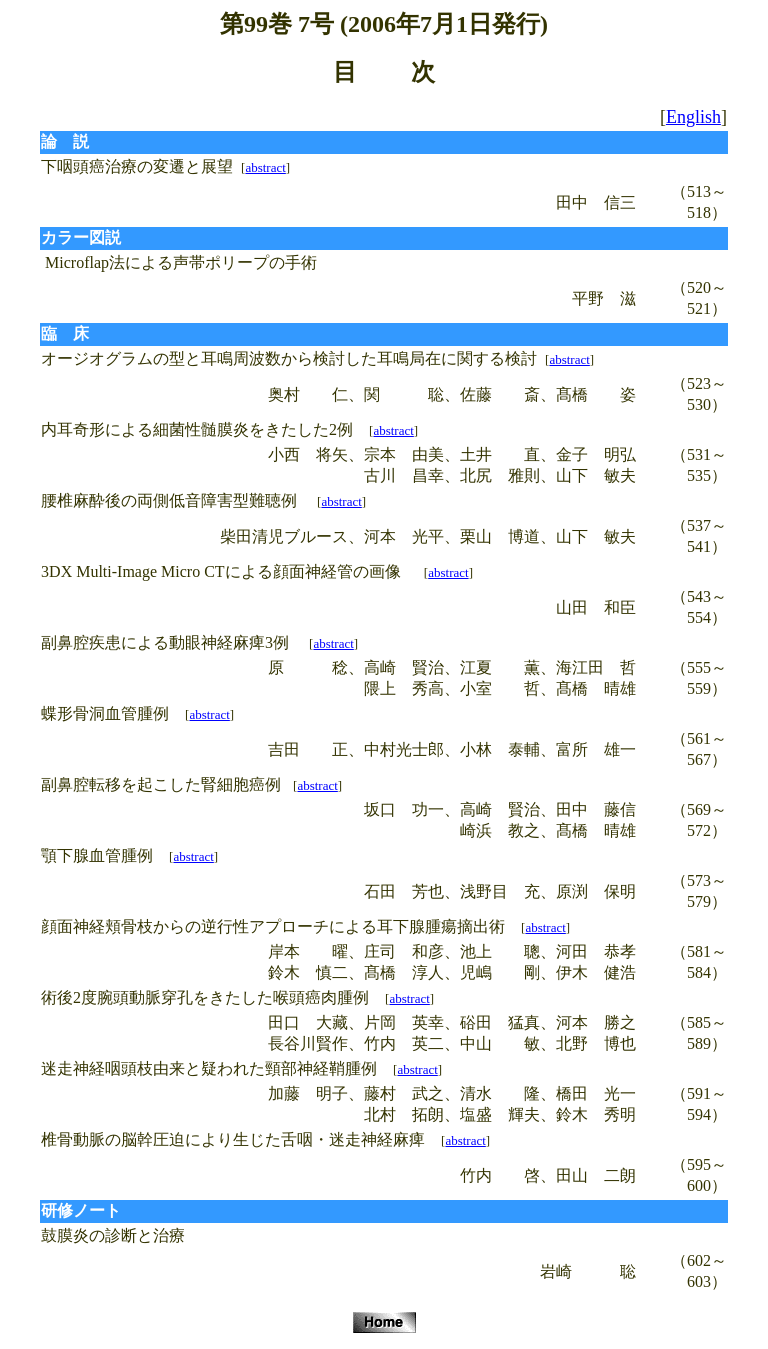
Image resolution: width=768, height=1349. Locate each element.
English (693, 117)
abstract (265, 167)
